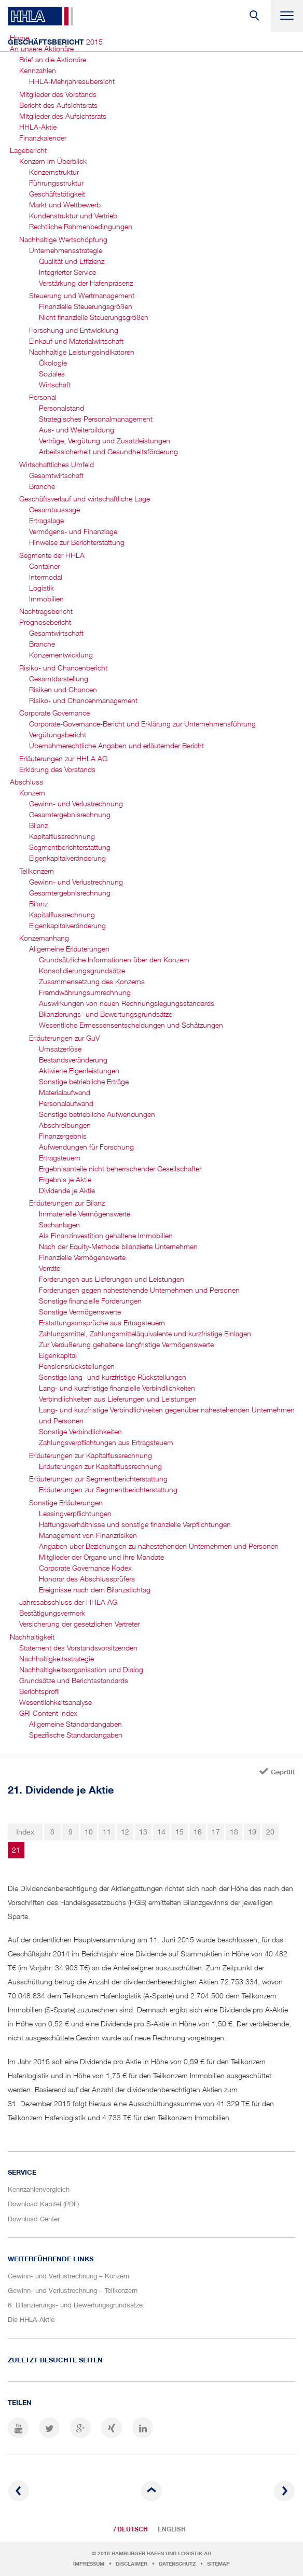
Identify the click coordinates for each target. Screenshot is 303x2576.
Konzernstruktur (54, 171)
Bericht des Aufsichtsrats (58, 105)
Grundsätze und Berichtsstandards (73, 1680)
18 (234, 1831)
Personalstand (61, 407)
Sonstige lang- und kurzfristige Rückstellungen (112, 1377)
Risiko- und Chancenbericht (63, 667)
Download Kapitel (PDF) (43, 2204)
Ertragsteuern (59, 1157)
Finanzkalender (42, 137)
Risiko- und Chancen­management (83, 700)
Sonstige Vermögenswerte (80, 1311)
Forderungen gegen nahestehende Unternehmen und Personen (139, 1289)
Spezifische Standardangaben (75, 1734)
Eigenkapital (58, 1355)
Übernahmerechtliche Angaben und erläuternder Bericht (116, 745)
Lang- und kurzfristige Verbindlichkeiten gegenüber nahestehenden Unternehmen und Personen (167, 1415)
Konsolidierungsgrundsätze (82, 970)
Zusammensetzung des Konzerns (92, 981)
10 (89, 1831)
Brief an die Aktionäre (52, 59)
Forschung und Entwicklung (73, 330)
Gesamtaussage (54, 509)
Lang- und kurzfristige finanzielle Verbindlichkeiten (117, 1387)
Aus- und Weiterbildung (76, 429)
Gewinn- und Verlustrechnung (76, 803)
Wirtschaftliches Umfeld (56, 464)
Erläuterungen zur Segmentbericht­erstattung (98, 1478)
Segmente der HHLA (52, 555)
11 (107, 1831)
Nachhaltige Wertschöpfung (63, 239)
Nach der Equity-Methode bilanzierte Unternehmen (118, 1246)
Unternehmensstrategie (65, 250)
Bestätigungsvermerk (52, 1612)
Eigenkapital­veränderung (67, 857)
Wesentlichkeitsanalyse (55, 1702)
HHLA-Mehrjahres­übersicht (72, 81)
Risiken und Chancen (63, 689)
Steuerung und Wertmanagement (81, 295)
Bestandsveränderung (73, 1059)
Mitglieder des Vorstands (58, 94)
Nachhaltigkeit (32, 1636)
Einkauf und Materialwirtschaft (76, 341)
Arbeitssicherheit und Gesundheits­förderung (108, 451)
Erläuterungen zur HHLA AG (63, 758)
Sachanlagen (59, 1224)
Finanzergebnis (63, 1135)
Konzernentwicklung (61, 654)
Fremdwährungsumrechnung (85, 992)
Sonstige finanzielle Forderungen (90, 1300)
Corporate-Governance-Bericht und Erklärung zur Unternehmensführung (142, 723)
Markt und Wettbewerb (65, 204)
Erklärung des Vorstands (57, 769)
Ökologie (53, 362)
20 (270, 1831)
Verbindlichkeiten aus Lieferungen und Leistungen (118, 1398)
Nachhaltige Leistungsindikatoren (81, 351)
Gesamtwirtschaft (56, 475)
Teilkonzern (36, 870)
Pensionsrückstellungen (77, 1366)
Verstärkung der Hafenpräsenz (86, 282)
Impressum (88, 2563)
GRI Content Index (48, 1713)
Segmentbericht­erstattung (70, 847)
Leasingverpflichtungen (75, 1513)
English (172, 2529)
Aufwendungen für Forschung (86, 1146)
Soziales (52, 373)
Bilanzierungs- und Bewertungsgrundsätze (105, 1014)
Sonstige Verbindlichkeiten (80, 1431)
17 (216, 1831)
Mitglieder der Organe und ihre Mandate (101, 1556)
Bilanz (38, 825)
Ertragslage (46, 520)
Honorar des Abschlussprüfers (87, 1578)
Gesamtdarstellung (58, 678)
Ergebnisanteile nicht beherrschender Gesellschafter (120, 1168)
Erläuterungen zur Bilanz (67, 1202)
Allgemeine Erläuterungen (69, 948)
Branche (42, 486)
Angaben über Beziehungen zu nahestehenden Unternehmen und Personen (159, 1546)
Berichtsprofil (39, 1691)
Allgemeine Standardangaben (75, 1723)
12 (125, 1831)
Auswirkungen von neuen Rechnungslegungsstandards (126, 1003)
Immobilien (46, 598)
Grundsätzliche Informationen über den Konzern (114, 959)
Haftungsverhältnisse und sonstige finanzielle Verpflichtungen (135, 1524)
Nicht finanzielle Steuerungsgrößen (93, 317)
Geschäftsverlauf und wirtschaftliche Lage (84, 498)
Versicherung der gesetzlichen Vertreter (79, 1623)
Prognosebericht (45, 622)
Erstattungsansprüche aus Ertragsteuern (102, 1322)
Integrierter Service (67, 272)
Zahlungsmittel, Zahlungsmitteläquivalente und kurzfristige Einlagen (145, 1333)
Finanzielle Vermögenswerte (82, 1257)
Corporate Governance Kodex (85, 1567)
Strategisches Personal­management (96, 418)
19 (252, 1831)
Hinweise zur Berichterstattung (77, 542)
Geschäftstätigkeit (57, 193)
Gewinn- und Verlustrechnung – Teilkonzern (72, 2290)
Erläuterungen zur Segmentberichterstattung (108, 1489)
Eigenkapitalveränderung (67, 925)
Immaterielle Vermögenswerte (84, 1213)
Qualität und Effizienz (71, 261)
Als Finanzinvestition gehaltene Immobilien (106, 1235)
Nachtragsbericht (46, 611)
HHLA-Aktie (38, 126)
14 (161, 1831)
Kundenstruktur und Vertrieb (73, 215)
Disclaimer (131, 2563)
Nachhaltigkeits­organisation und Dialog (81, 1669)
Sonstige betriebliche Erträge (84, 1081)
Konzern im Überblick (53, 161)
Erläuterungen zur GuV (64, 1037)
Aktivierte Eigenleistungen (79, 1070)
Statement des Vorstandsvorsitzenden (78, 1647)
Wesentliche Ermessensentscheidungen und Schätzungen (131, 1024)
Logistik (41, 587)
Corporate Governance (54, 712)
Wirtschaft (55, 384)
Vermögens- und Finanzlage (73, 531)
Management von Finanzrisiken (88, 1535)
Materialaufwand (64, 1092)
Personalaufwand (66, 1103)
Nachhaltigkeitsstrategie (56, 1658)
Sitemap (218, 2563)
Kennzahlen (37, 70)
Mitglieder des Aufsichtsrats (62, 115)
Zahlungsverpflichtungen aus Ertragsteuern (106, 1442)
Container (44, 566)
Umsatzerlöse (60, 1048)
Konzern (32, 792)
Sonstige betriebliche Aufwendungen (97, 1114)
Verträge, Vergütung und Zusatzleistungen (104, 440)
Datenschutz (177, 2563)
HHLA (40, 16)
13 (143, 1831)
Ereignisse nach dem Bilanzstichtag (94, 1589)
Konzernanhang (44, 937)
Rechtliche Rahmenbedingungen (80, 226)
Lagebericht (28, 150)
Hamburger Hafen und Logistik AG (162, 2553)
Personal (43, 397)
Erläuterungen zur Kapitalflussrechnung (90, 1455)
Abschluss (26, 781)
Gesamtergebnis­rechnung (70, 814)
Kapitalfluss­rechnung (62, 836)
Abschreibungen (65, 1125)
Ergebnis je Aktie (65, 1179)
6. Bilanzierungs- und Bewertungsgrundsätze (75, 2305)
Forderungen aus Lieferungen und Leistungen (111, 1279)
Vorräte (49, 1268)
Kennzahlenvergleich (39, 2189)
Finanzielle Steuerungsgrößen (85, 306)
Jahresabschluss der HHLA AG (68, 1602)
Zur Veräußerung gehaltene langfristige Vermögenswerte (126, 1344)
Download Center (34, 2219)
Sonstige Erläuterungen (66, 1502)
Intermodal (45, 576)
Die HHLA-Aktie (31, 2319)
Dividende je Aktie (67, 1190)
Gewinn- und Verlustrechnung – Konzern (68, 2276)
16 (198, 1831)
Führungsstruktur (56, 182)
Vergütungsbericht (57, 734)
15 (179, 1831)
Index (25, 1831)
